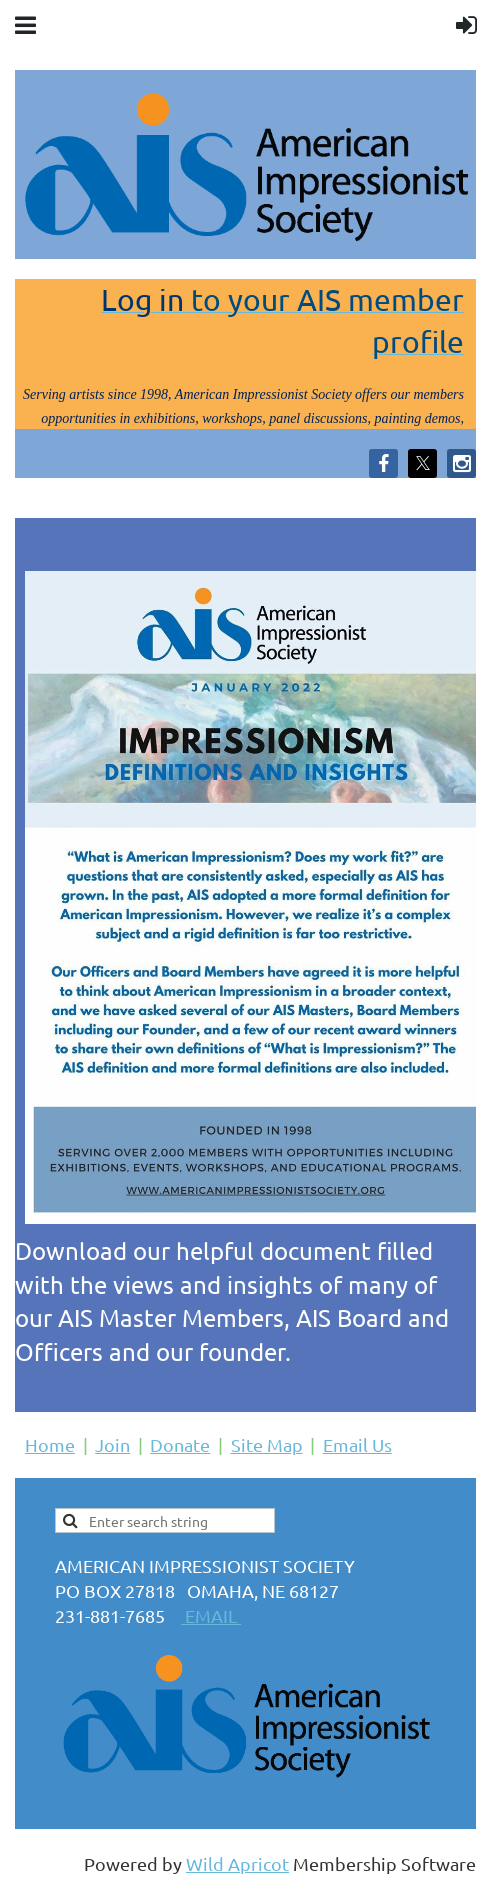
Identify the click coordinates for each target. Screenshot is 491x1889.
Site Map (267, 1444)
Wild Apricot (237, 1863)
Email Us (357, 1444)
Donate (180, 1444)
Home (50, 1444)
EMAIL (211, 1615)
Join (112, 1444)
